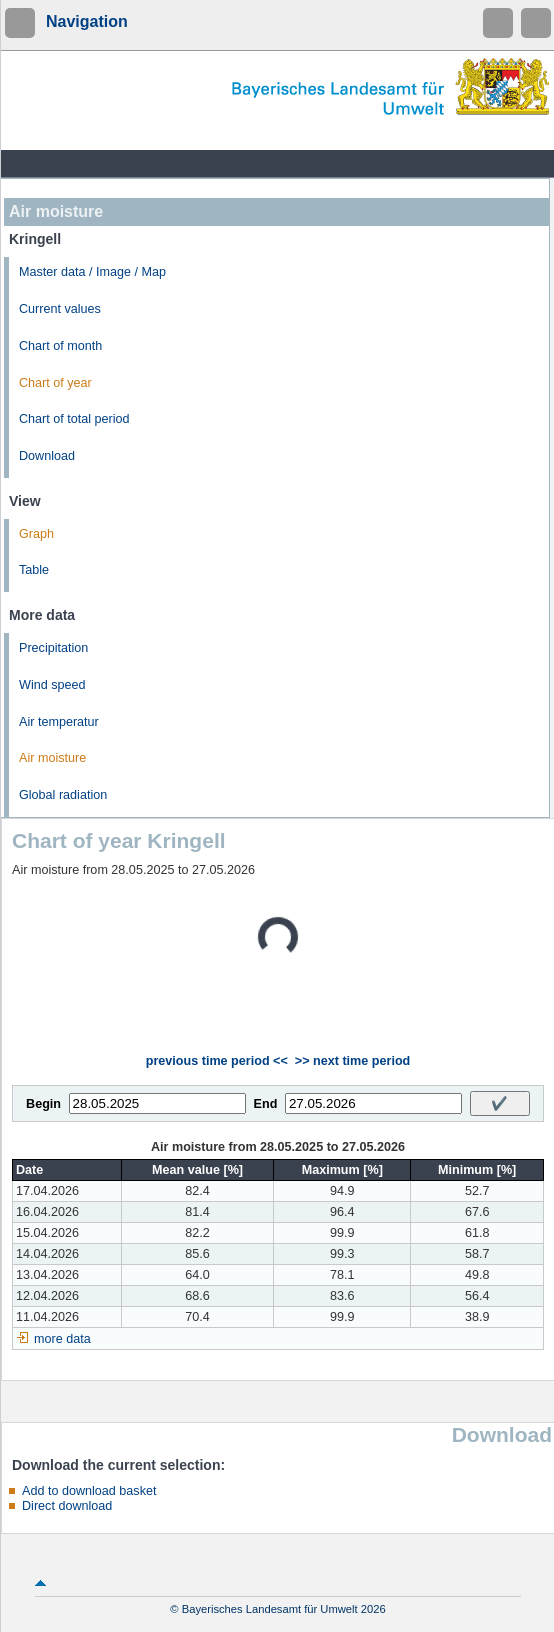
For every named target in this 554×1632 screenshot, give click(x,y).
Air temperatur (59, 722)
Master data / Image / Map (92, 272)
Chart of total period (74, 419)
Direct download (67, 1506)
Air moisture (52, 758)
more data (62, 1339)
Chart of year (55, 383)
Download (47, 456)
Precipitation (53, 648)
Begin (43, 1104)
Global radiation (63, 795)
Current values (60, 309)
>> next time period (352, 1061)
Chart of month (60, 346)
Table (34, 570)
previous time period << (217, 1061)
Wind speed (52, 685)
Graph (36, 534)
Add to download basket (89, 1491)
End (266, 1104)
